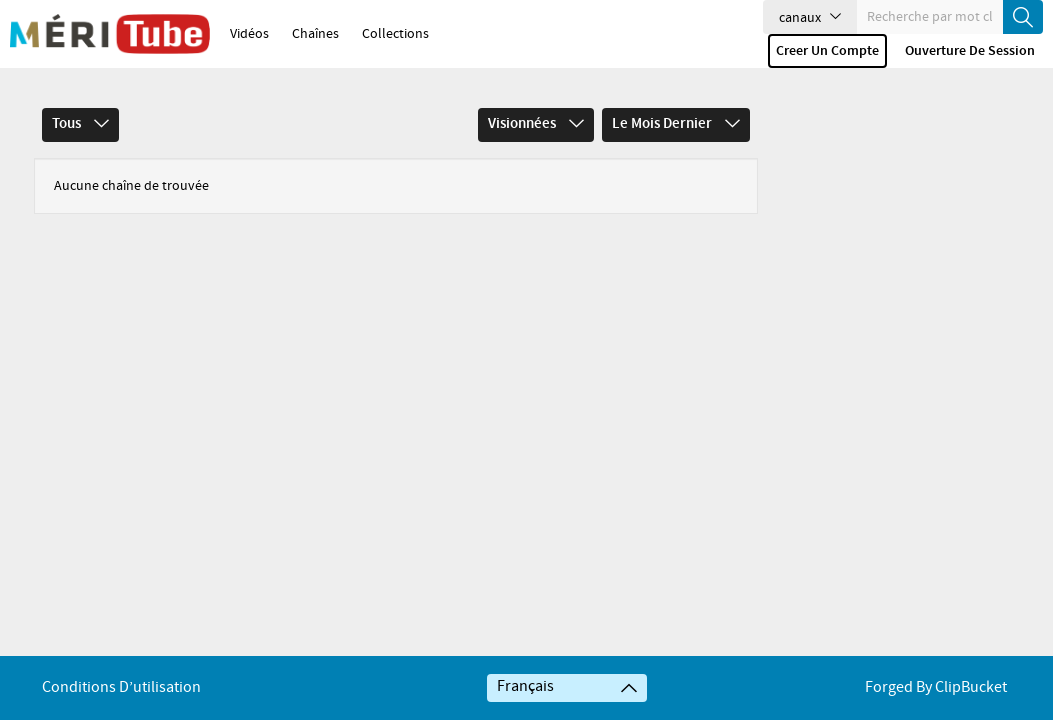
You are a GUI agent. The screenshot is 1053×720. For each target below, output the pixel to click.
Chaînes (315, 34)
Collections (395, 34)
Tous (80, 124)
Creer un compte (827, 51)
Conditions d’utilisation (121, 687)
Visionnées (536, 124)
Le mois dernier (676, 124)
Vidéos (249, 34)
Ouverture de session (970, 51)
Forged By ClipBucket (936, 687)
